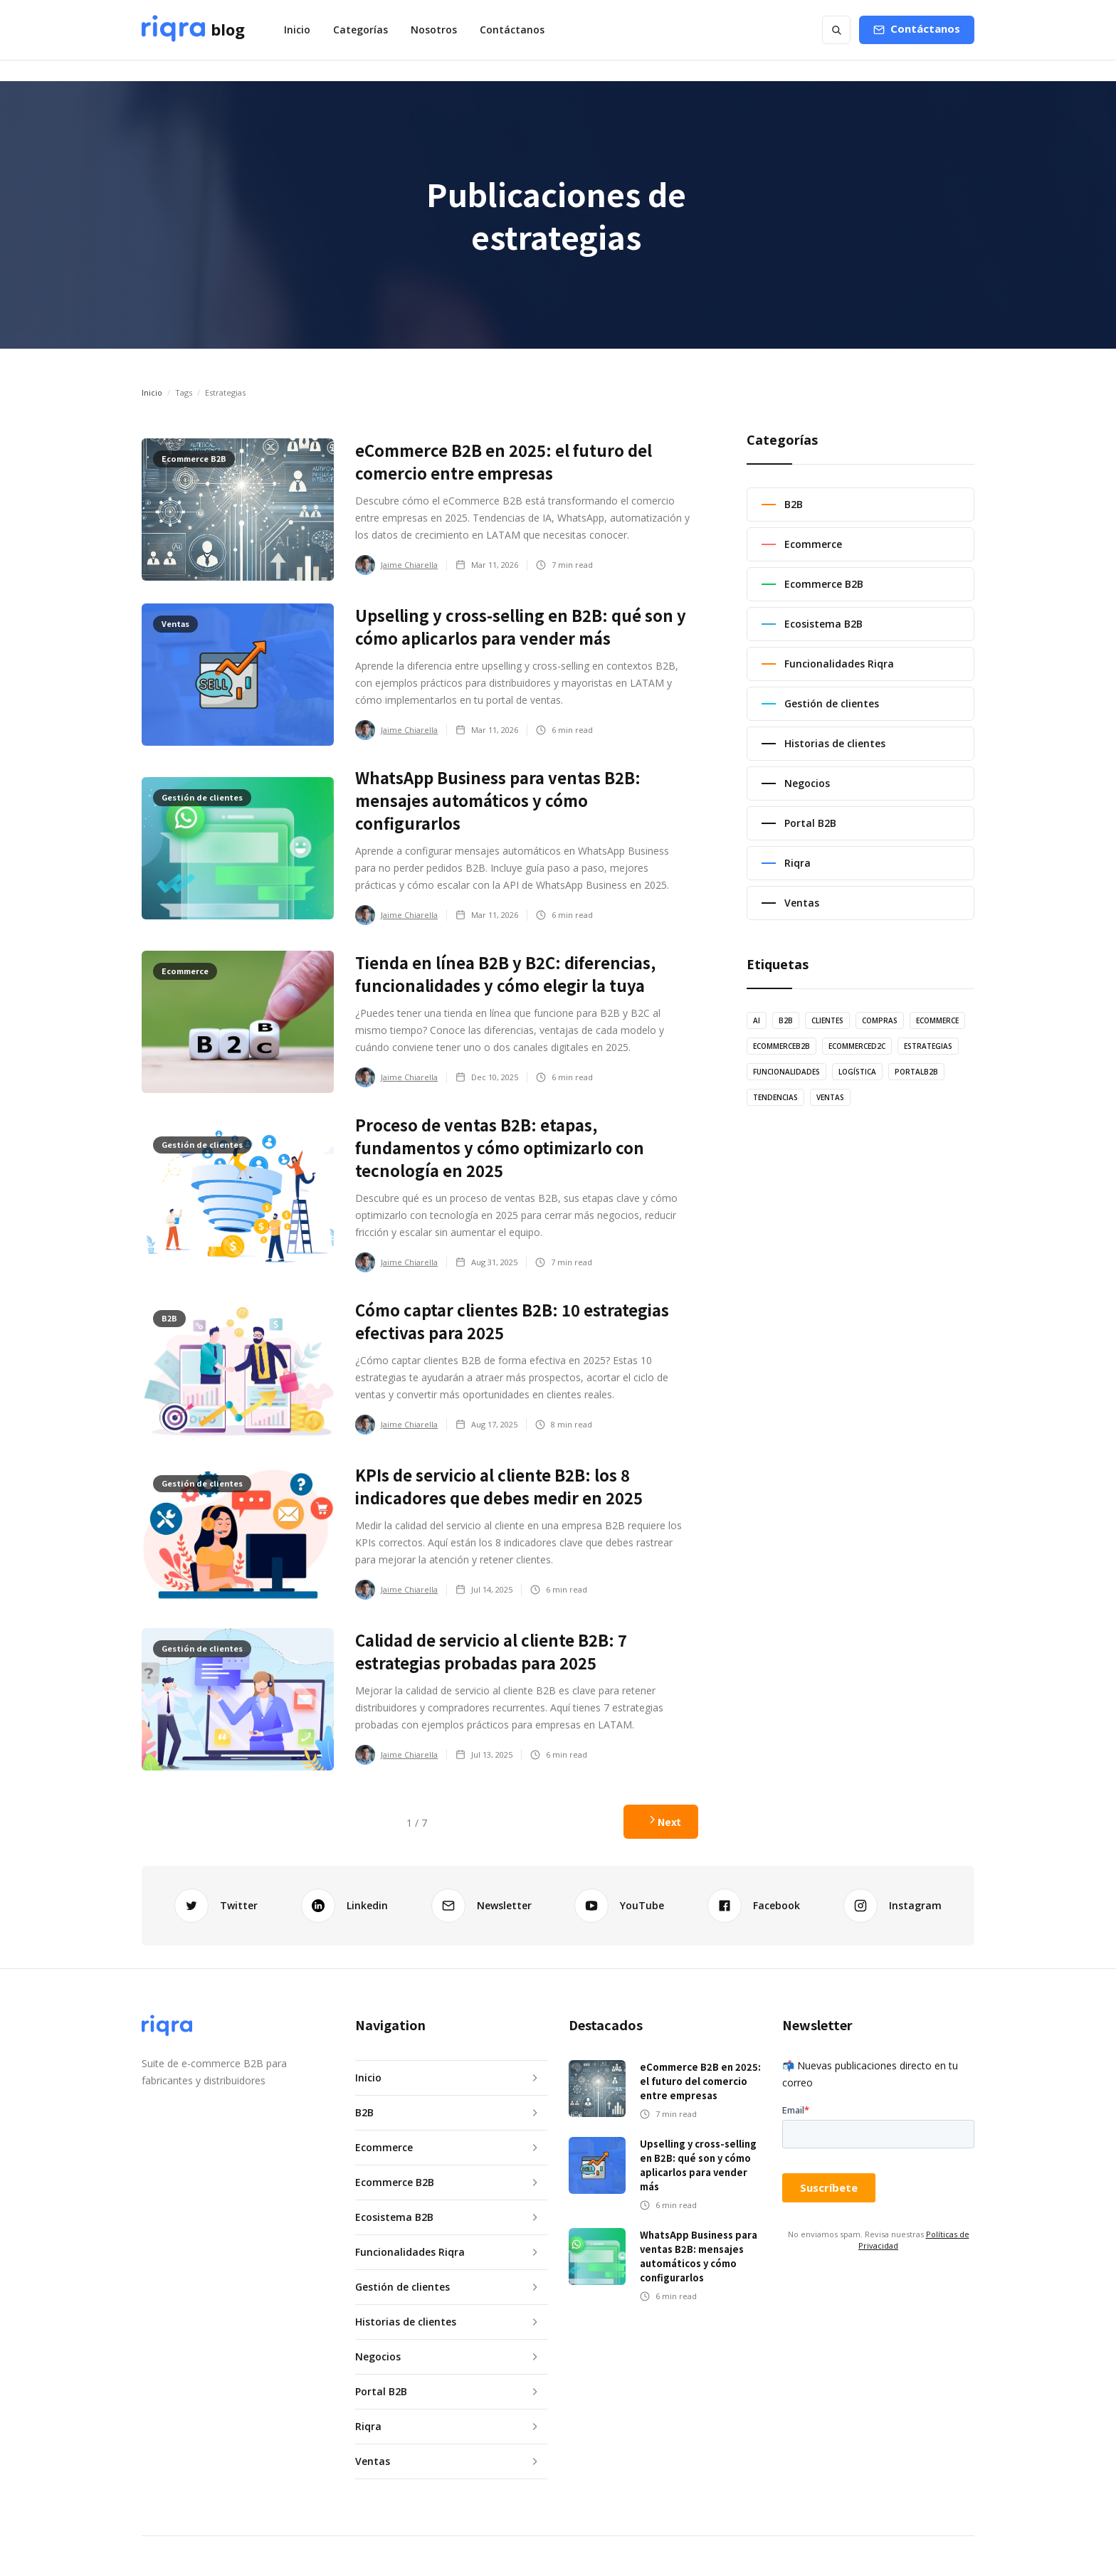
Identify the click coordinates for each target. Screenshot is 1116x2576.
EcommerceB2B (781, 1046)
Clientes (827, 1020)
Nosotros (434, 29)
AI (756, 1020)
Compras (879, 1020)
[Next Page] (660, 1822)
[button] (360, 30)
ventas (830, 1097)
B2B (786, 1020)
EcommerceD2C (856, 1046)
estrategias (928, 1046)
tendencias (775, 1097)
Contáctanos (512, 29)
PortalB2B (916, 1072)
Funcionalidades (786, 1072)
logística (857, 1072)
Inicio (297, 29)
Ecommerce (937, 1020)
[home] (193, 30)
